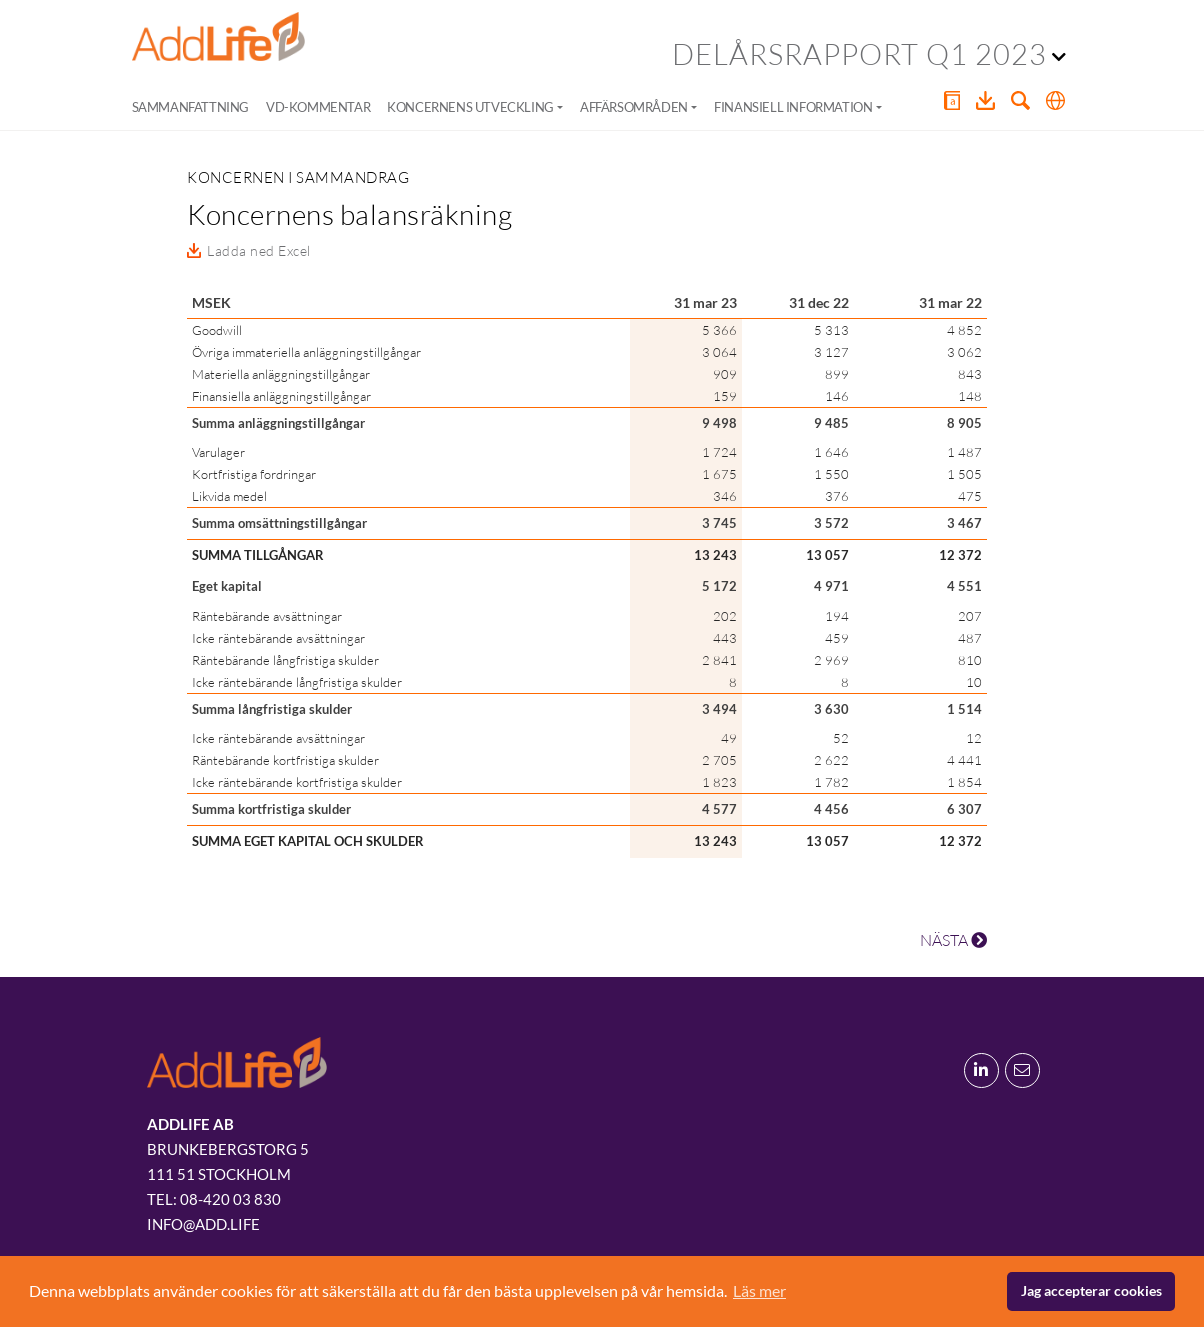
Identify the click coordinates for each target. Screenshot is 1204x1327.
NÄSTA (953, 940)
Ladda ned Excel (259, 250)
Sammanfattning (190, 107)
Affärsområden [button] (634, 107)
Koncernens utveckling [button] (470, 107)
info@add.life (203, 1224)
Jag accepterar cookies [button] (1091, 1290)
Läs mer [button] (759, 1290)
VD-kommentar (318, 107)
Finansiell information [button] (793, 107)
